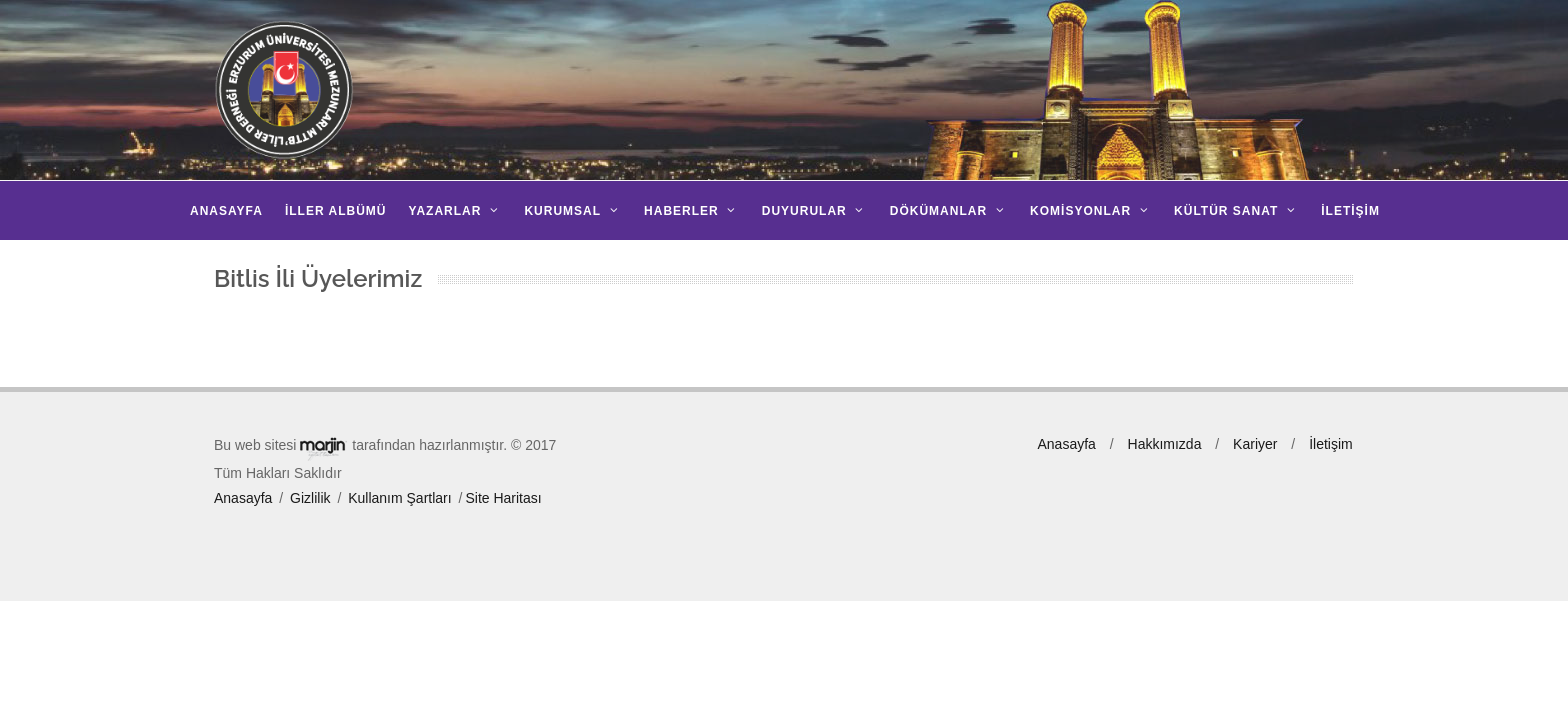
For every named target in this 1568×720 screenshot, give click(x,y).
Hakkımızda (1165, 444)
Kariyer (1255, 444)
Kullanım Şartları (399, 498)
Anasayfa (243, 498)
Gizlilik (310, 498)
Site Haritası (503, 498)
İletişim (1331, 444)
